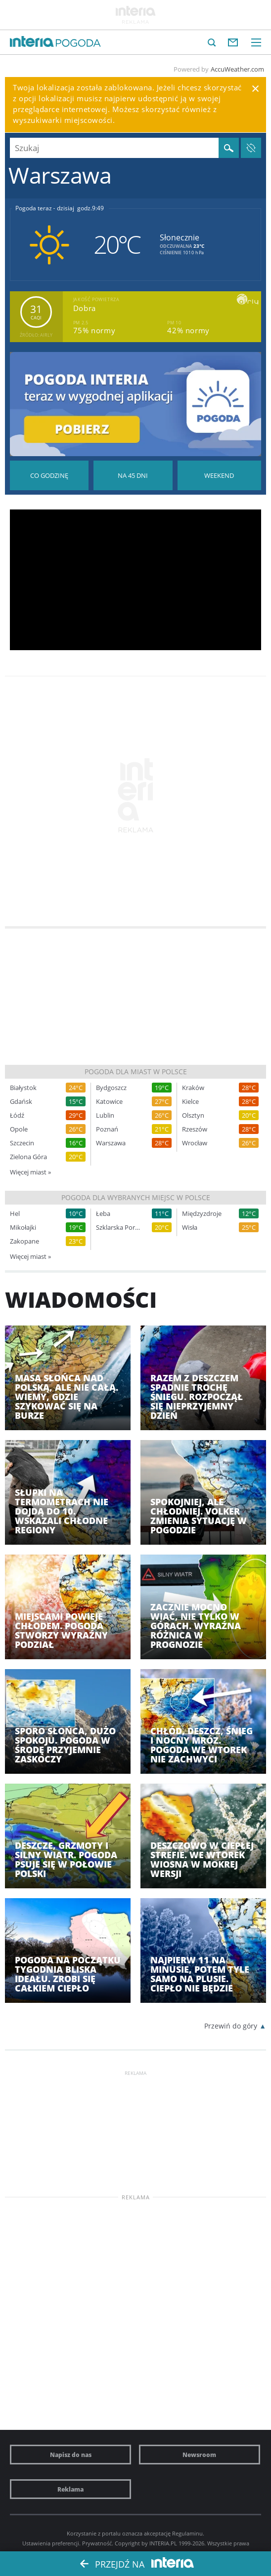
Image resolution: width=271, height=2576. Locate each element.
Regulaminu (187, 2533)
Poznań (107, 1129)
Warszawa (111, 1143)
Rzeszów (194, 1129)
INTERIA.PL (163, 2543)
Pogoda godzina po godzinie (49, 475)
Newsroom (199, 2455)
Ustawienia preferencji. (51, 2543)
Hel (15, 1213)
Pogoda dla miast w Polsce (136, 1071)
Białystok (23, 1088)
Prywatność (97, 2543)
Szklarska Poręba (118, 1227)
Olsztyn (193, 1115)
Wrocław (194, 1143)
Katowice (109, 1101)
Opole (19, 1129)
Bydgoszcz (111, 1088)
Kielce (190, 1101)
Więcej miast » (30, 1172)
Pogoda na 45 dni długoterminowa (132, 475)
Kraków (193, 1088)
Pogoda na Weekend (219, 475)
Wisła (189, 1227)
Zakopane (24, 1241)
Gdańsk (21, 1101)
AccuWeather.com (237, 69)
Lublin (105, 1115)
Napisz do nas (70, 2455)
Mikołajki (23, 1227)
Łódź (17, 1115)
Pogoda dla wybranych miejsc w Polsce (135, 1197)
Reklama (70, 2489)
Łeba (103, 1213)
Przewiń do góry (230, 2025)
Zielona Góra (28, 1157)
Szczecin (22, 1143)
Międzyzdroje (202, 1213)
